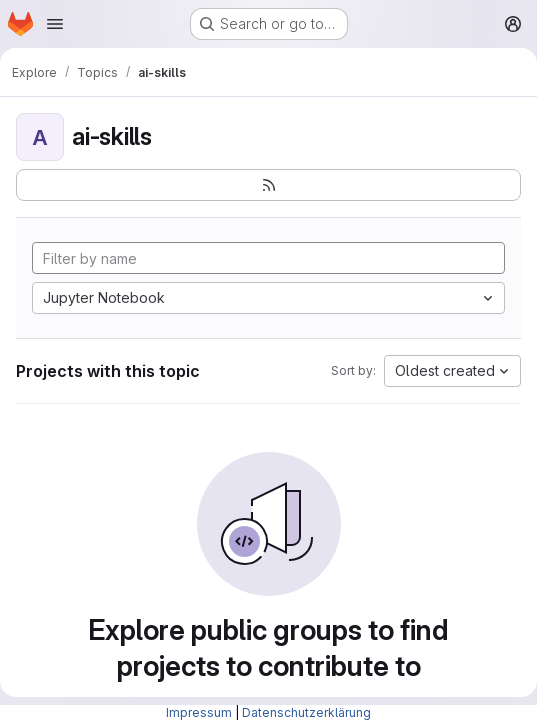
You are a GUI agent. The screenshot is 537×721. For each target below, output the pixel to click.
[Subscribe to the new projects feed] (268, 185)
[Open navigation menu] (55, 24)
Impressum (199, 712)
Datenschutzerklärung (306, 712)
